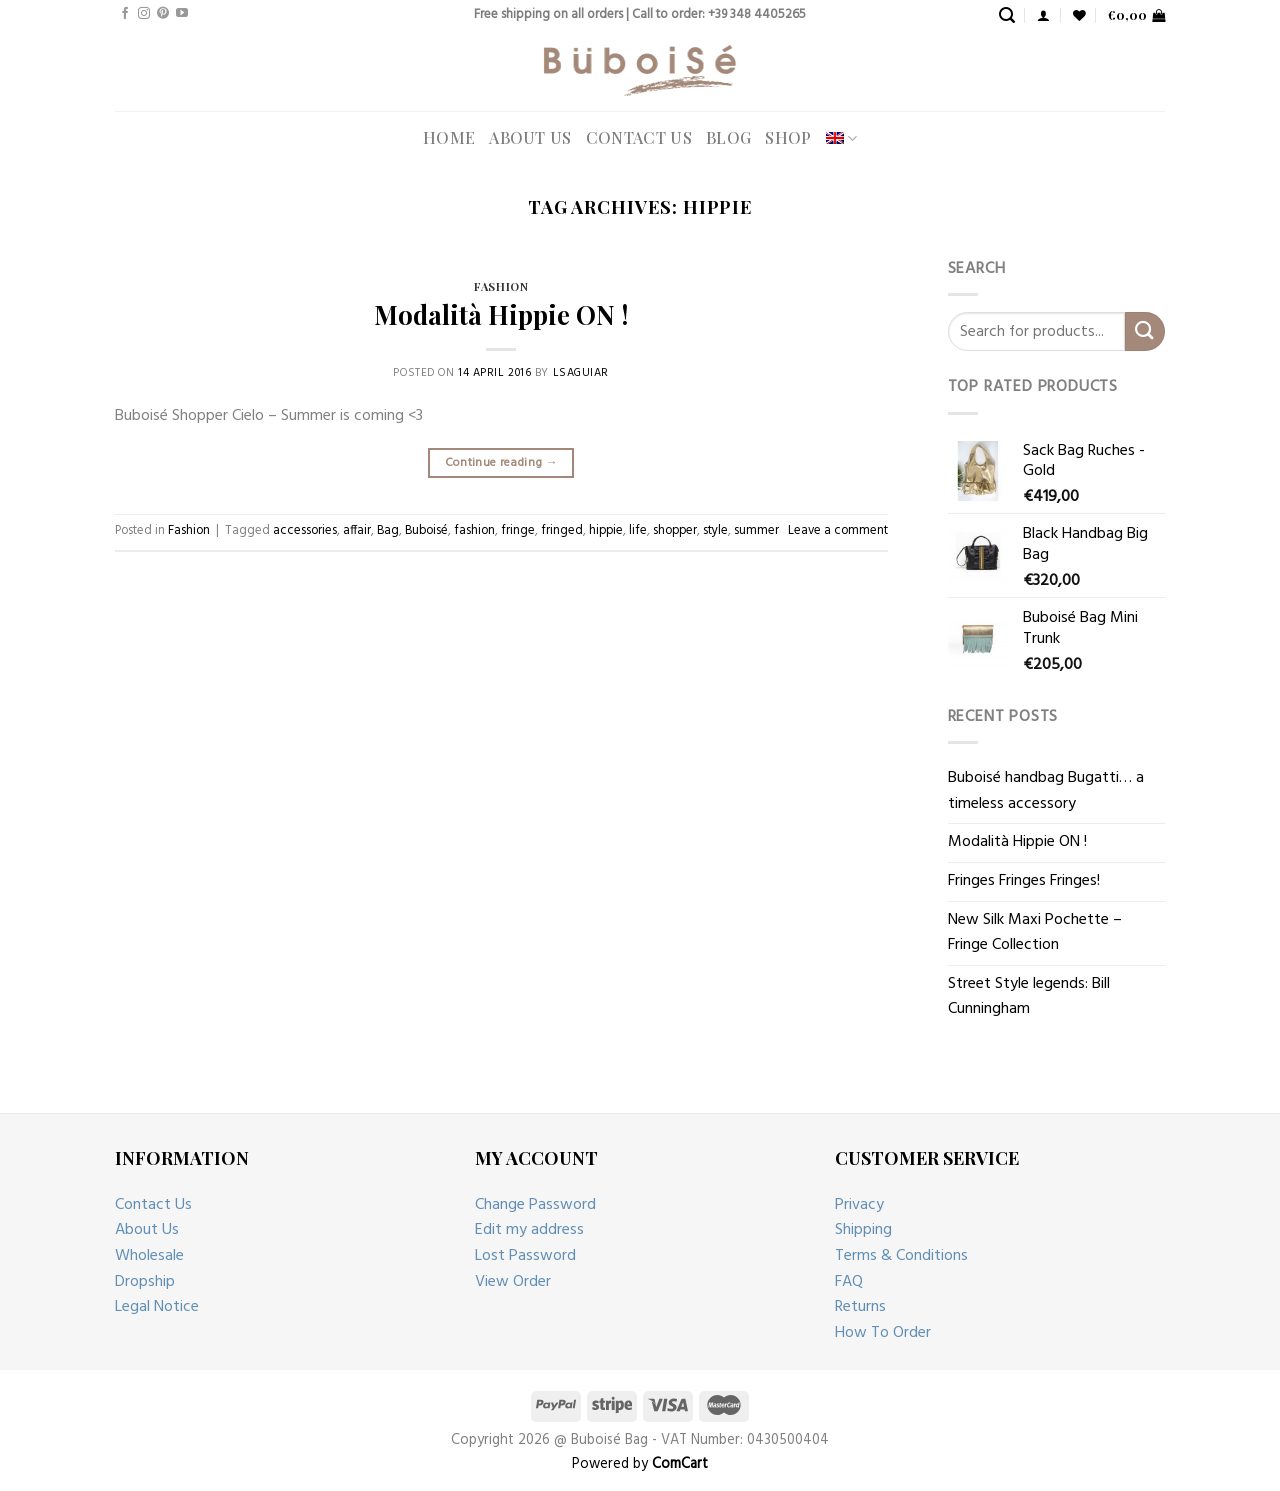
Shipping (863, 1230)
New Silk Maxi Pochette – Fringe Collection (1035, 933)
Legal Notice (157, 1307)
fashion (474, 530)
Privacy (859, 1205)
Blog (728, 137)
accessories (305, 530)
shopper (675, 530)
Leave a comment (838, 530)
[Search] (1007, 15)
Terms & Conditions (901, 1256)
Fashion (501, 286)
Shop (788, 137)
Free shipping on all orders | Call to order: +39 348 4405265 (640, 14)
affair (357, 530)
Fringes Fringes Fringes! (1024, 881)
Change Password (535, 1205)
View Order (513, 1282)
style (715, 530)
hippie (606, 530)
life (638, 530)
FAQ (849, 1282)
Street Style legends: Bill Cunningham (1029, 997)
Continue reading (502, 463)
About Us (530, 137)
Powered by (640, 1464)
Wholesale (149, 1256)
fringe (518, 530)
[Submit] (1145, 331)
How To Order (883, 1333)
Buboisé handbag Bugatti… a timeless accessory (1046, 791)
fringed (562, 530)
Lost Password (525, 1256)
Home (449, 137)
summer (756, 530)
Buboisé (426, 530)
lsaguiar (581, 373)
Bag (388, 530)
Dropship (145, 1282)
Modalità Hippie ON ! (501, 314)
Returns (860, 1307)
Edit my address (529, 1230)
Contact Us (639, 137)
